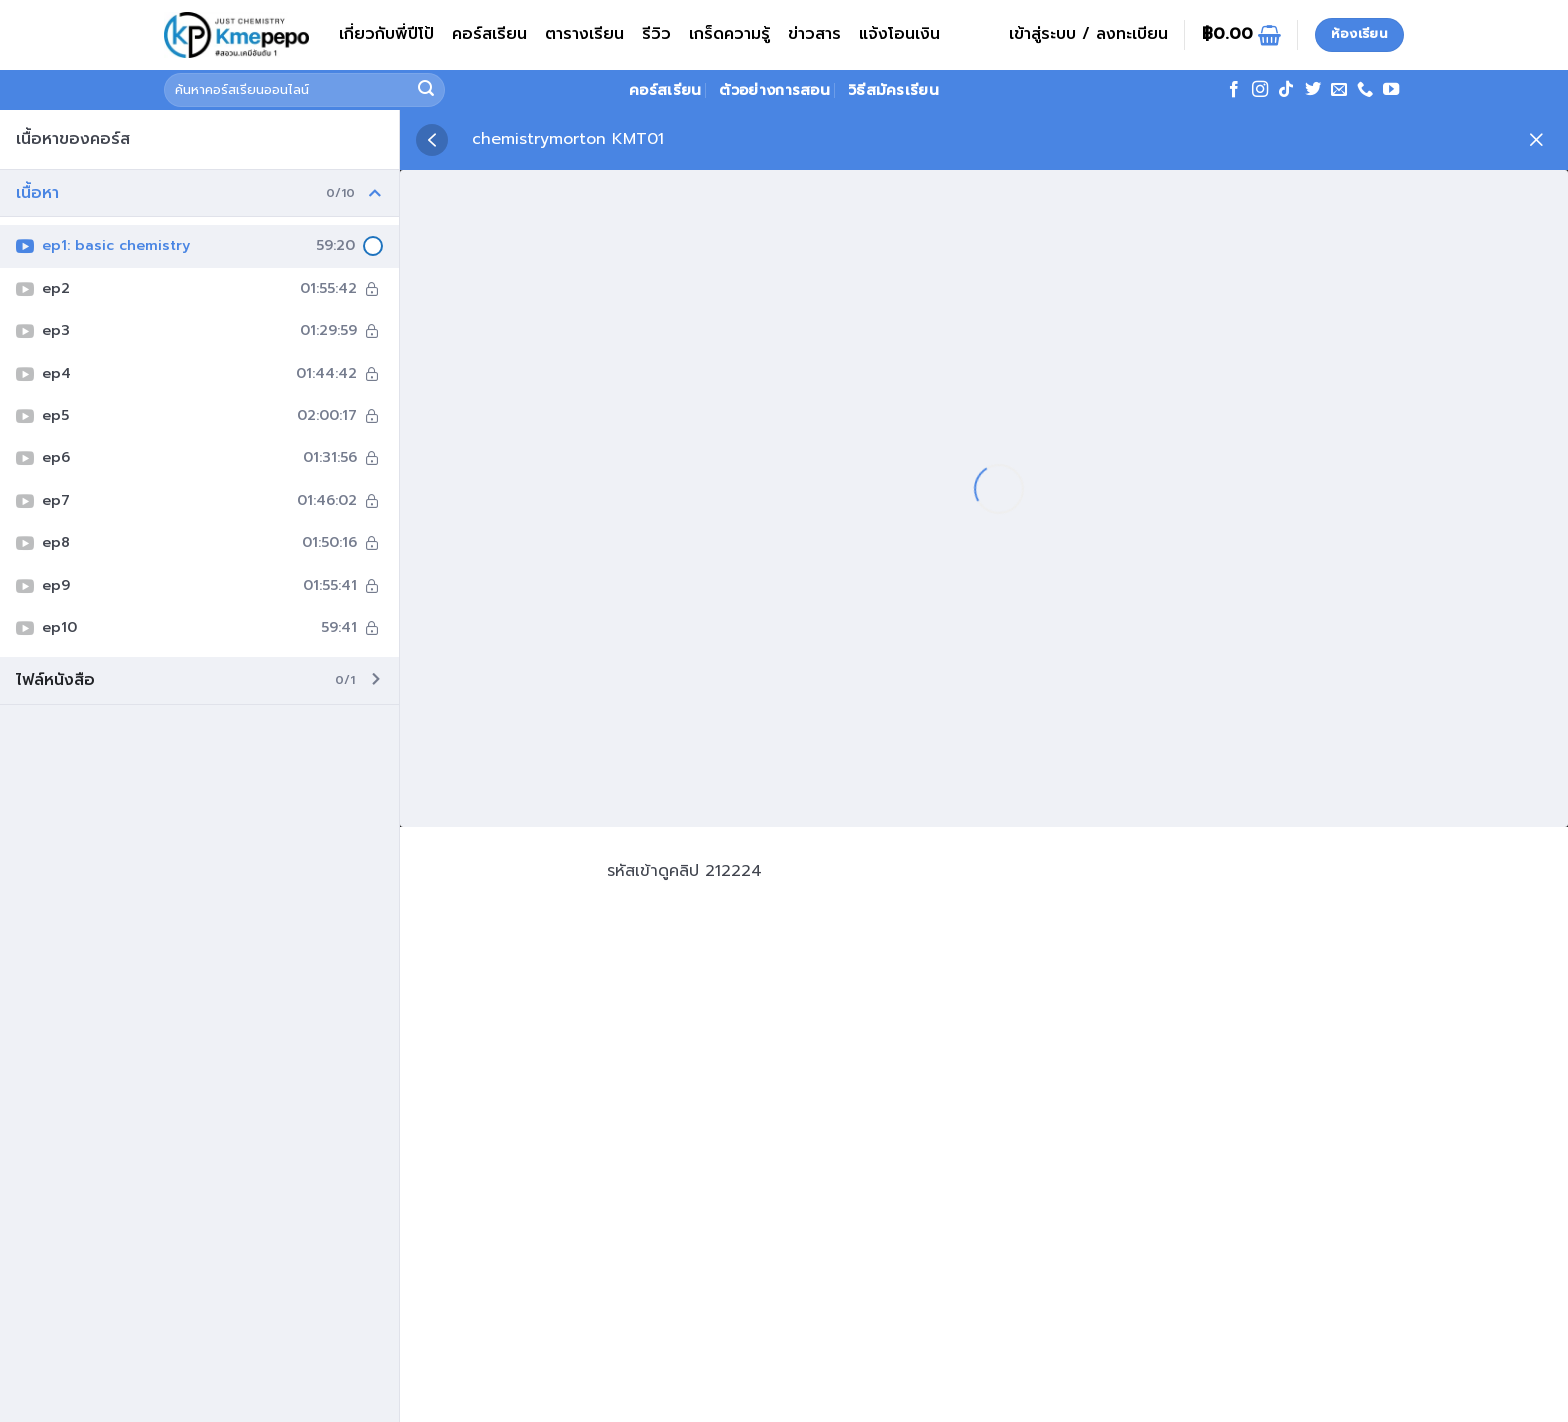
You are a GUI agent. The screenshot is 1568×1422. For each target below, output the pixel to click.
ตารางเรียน (584, 34)
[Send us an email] (1339, 90)
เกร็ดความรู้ (729, 34)
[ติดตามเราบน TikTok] (1286, 90)
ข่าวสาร (814, 34)
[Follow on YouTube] (1391, 90)
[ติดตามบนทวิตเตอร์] (1313, 90)
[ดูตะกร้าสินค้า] (1241, 35)
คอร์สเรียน (489, 34)
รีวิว (656, 34)
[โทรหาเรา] (1365, 90)
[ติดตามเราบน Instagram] (1260, 90)
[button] (1088, 35)
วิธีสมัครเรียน (893, 90)
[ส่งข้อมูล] (427, 90)
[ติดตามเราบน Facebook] (1234, 90)
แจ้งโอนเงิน (899, 34)
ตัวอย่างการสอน (774, 90)
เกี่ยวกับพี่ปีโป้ (386, 34)
